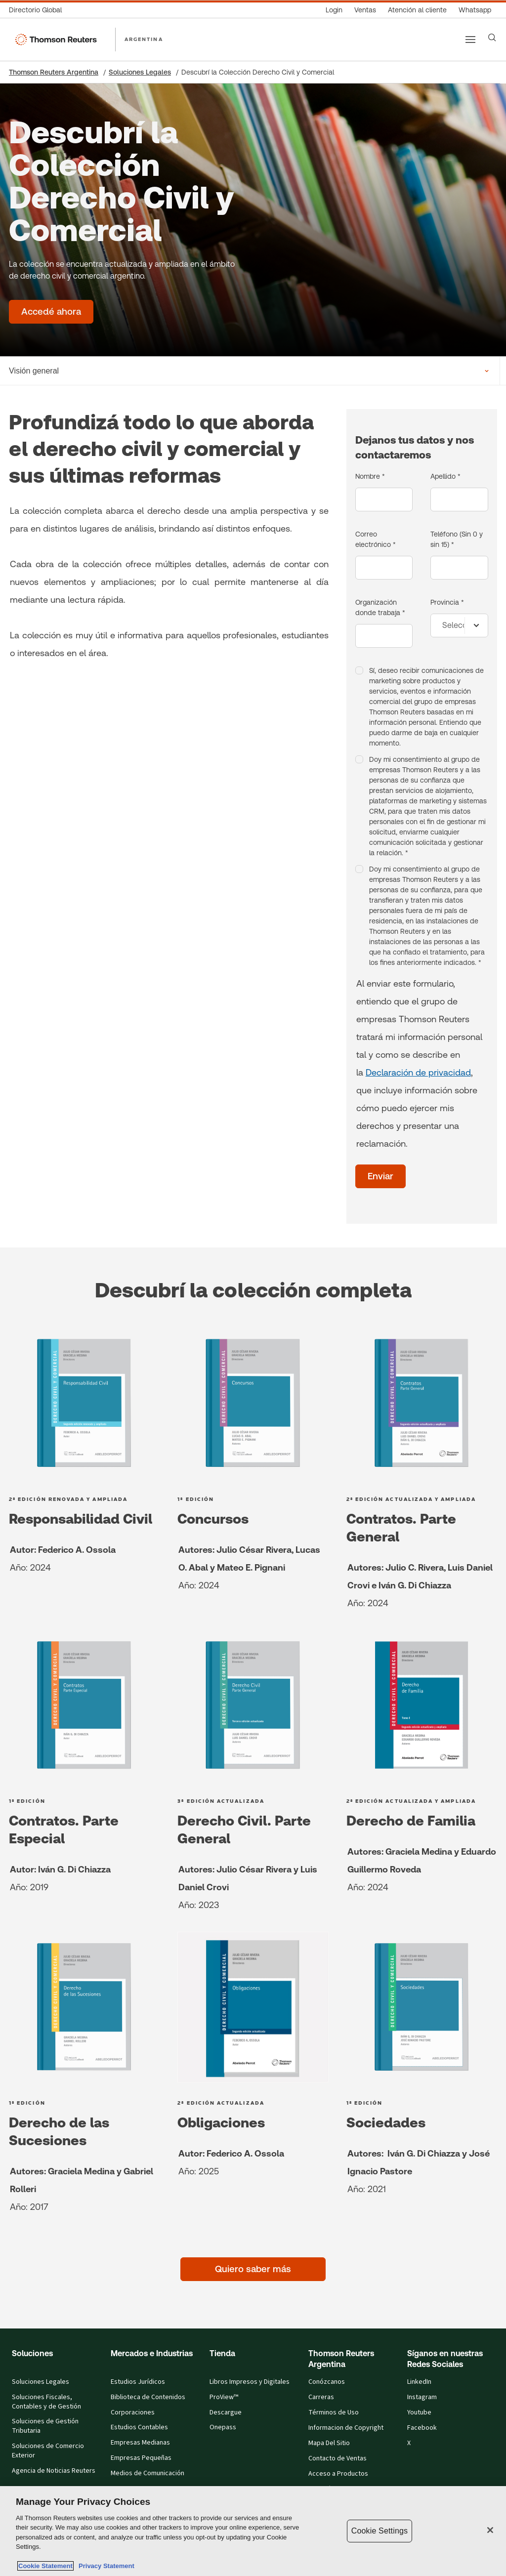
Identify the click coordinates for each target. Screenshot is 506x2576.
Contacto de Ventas (337, 2458)
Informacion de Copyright (345, 2427)
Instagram (422, 2397)
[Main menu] (470, 39)
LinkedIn (419, 2381)
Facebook (422, 2427)
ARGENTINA (144, 39)
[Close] (490, 2530)
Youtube (419, 2412)
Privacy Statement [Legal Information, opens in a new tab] (104, 2566)
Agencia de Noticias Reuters (53, 2470)
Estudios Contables (139, 2427)
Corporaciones (133, 2412)
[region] (253, 2531)
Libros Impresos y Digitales (250, 2381)
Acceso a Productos (338, 2473)
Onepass (223, 2427)
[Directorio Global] (38, 10)
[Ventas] (365, 10)
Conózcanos (326, 2381)
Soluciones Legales (140, 72)
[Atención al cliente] (417, 10)
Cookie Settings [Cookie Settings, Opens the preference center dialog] (379, 2531)
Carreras (321, 2397)
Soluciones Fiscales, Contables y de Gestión (46, 2402)
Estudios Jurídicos (138, 2381)
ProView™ (224, 2397)
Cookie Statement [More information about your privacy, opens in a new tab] (45, 2566)
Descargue (226, 2412)
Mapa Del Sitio (329, 2443)
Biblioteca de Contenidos (148, 2397)
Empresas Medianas (140, 2442)
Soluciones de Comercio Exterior (48, 2451)
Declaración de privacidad (418, 1072)
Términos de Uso (333, 2412)
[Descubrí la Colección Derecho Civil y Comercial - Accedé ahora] (51, 312)
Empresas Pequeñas (141, 2457)
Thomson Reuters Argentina (53, 72)
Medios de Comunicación (147, 2473)
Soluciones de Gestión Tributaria (45, 2426)
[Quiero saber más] (252, 2269)
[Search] (492, 37)
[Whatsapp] (475, 10)
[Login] (334, 10)
